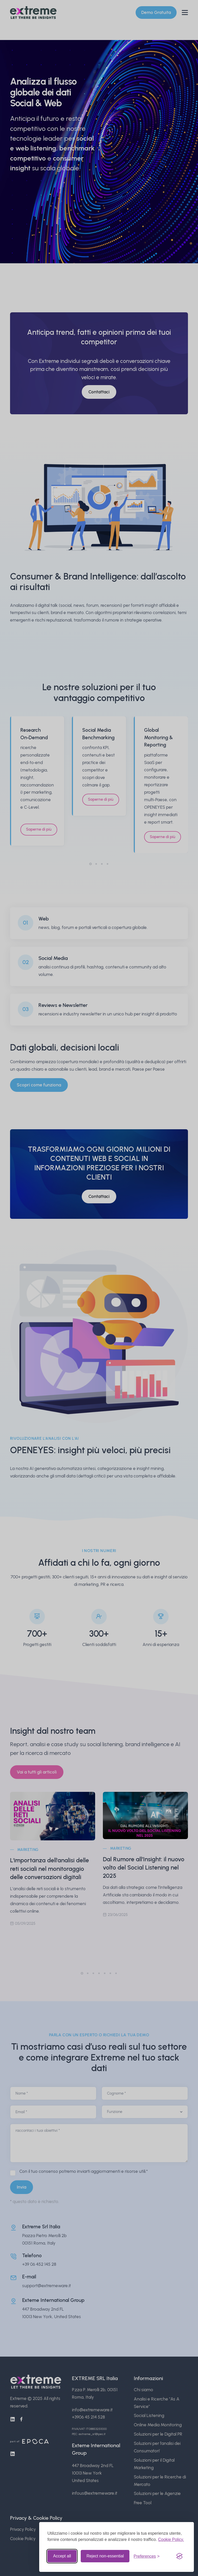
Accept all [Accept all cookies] (62, 2556)
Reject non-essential (105, 2556)
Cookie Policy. (171, 2539)
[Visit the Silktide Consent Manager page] (179, 2556)
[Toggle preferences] (147, 2556)
